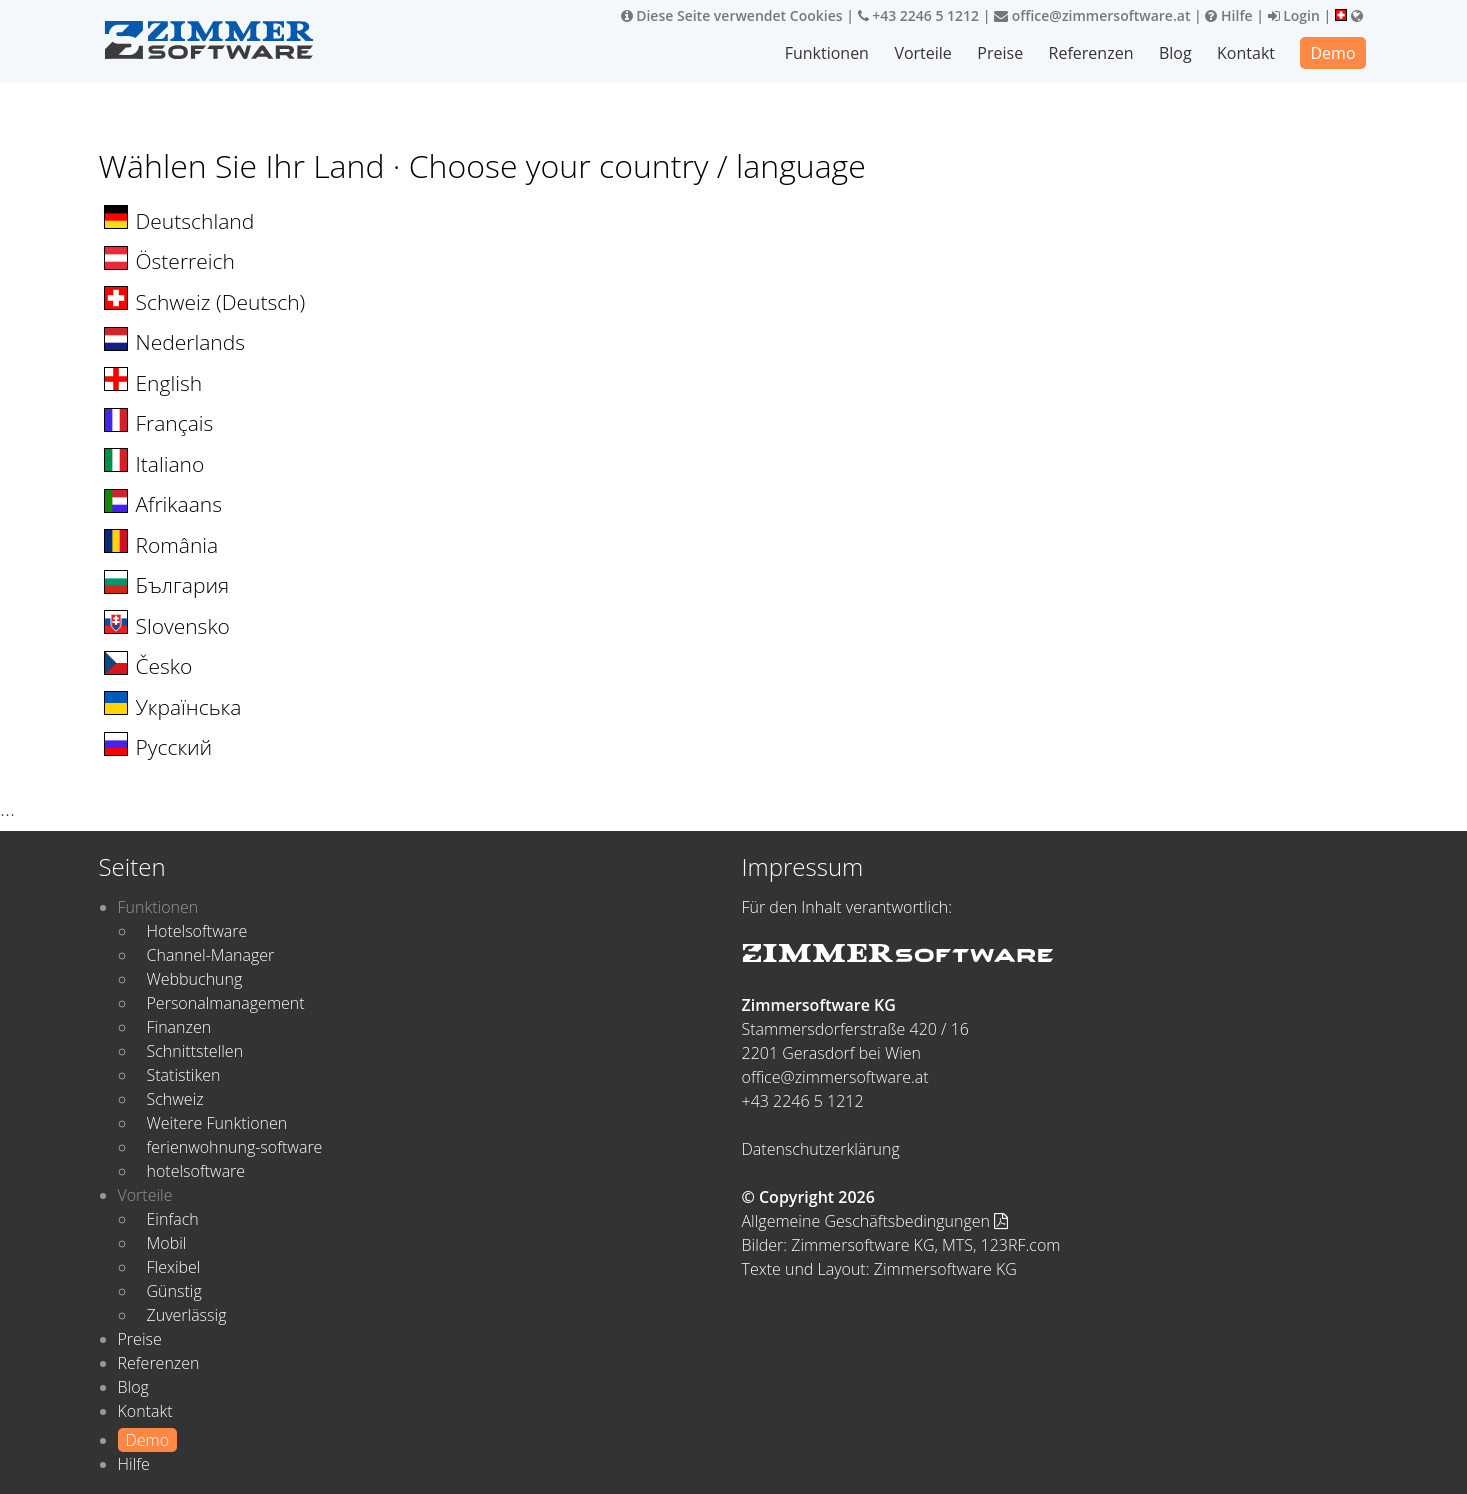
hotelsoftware (196, 1171)
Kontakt (1246, 53)
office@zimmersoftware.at (1092, 15)
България (183, 585)
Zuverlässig (187, 1315)
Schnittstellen (195, 1051)
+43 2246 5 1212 (919, 15)
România (177, 545)
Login (1294, 15)
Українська (189, 707)
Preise (1000, 53)
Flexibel (174, 1267)
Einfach (173, 1219)
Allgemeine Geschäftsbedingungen (875, 1221)
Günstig (174, 1291)
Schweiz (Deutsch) (221, 302)
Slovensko (183, 626)
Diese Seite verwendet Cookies (732, 15)
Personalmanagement (226, 1003)
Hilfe (1228, 15)
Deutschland (195, 221)
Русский (174, 747)
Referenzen (1091, 53)
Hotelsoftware (197, 931)
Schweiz (175, 1099)
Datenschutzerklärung (821, 1149)
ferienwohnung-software (235, 1147)
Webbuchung (195, 979)
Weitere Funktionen (217, 1123)
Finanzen (179, 1027)
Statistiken (184, 1075)
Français (175, 423)
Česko (164, 666)
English (169, 383)
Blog (1175, 53)
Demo (1332, 53)
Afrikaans (179, 504)
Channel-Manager (211, 955)
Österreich (185, 261)
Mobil (167, 1243)
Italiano (170, 464)
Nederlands (190, 342)
